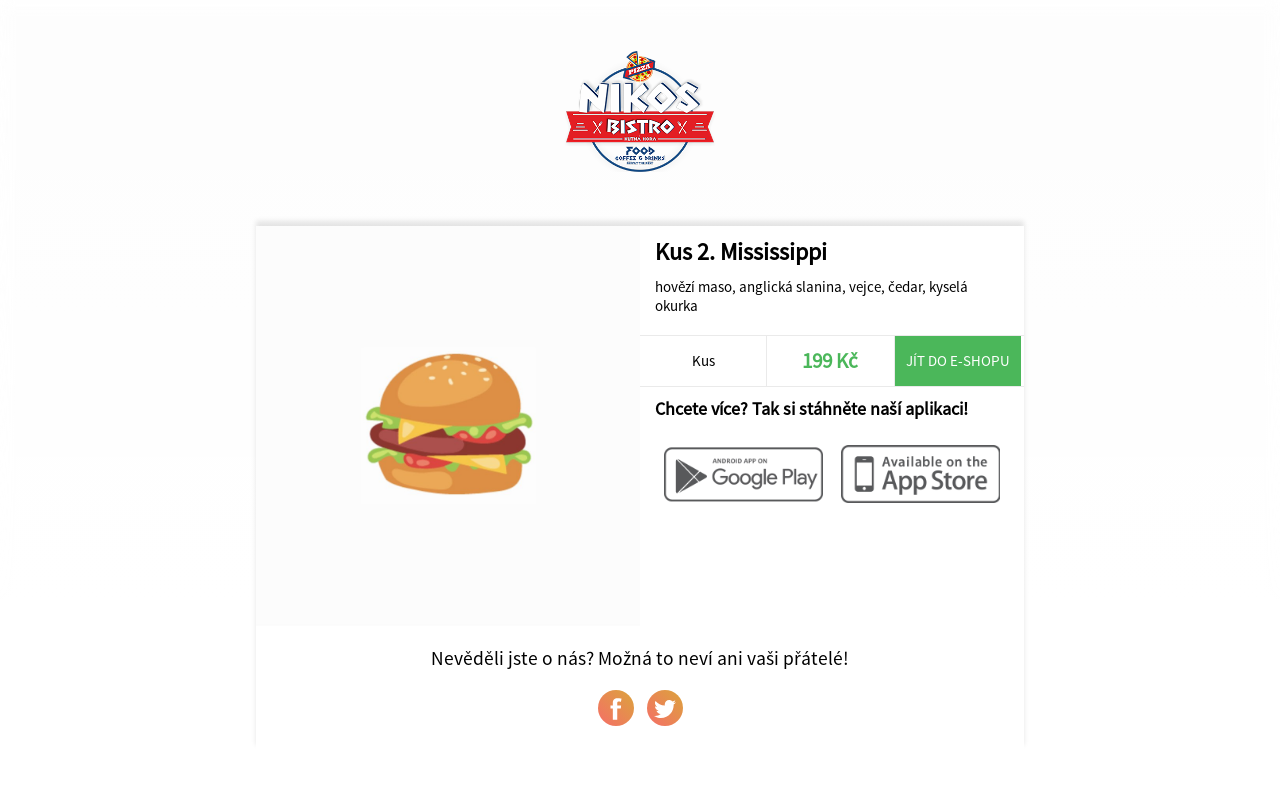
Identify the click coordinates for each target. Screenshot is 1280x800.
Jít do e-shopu (958, 360)
